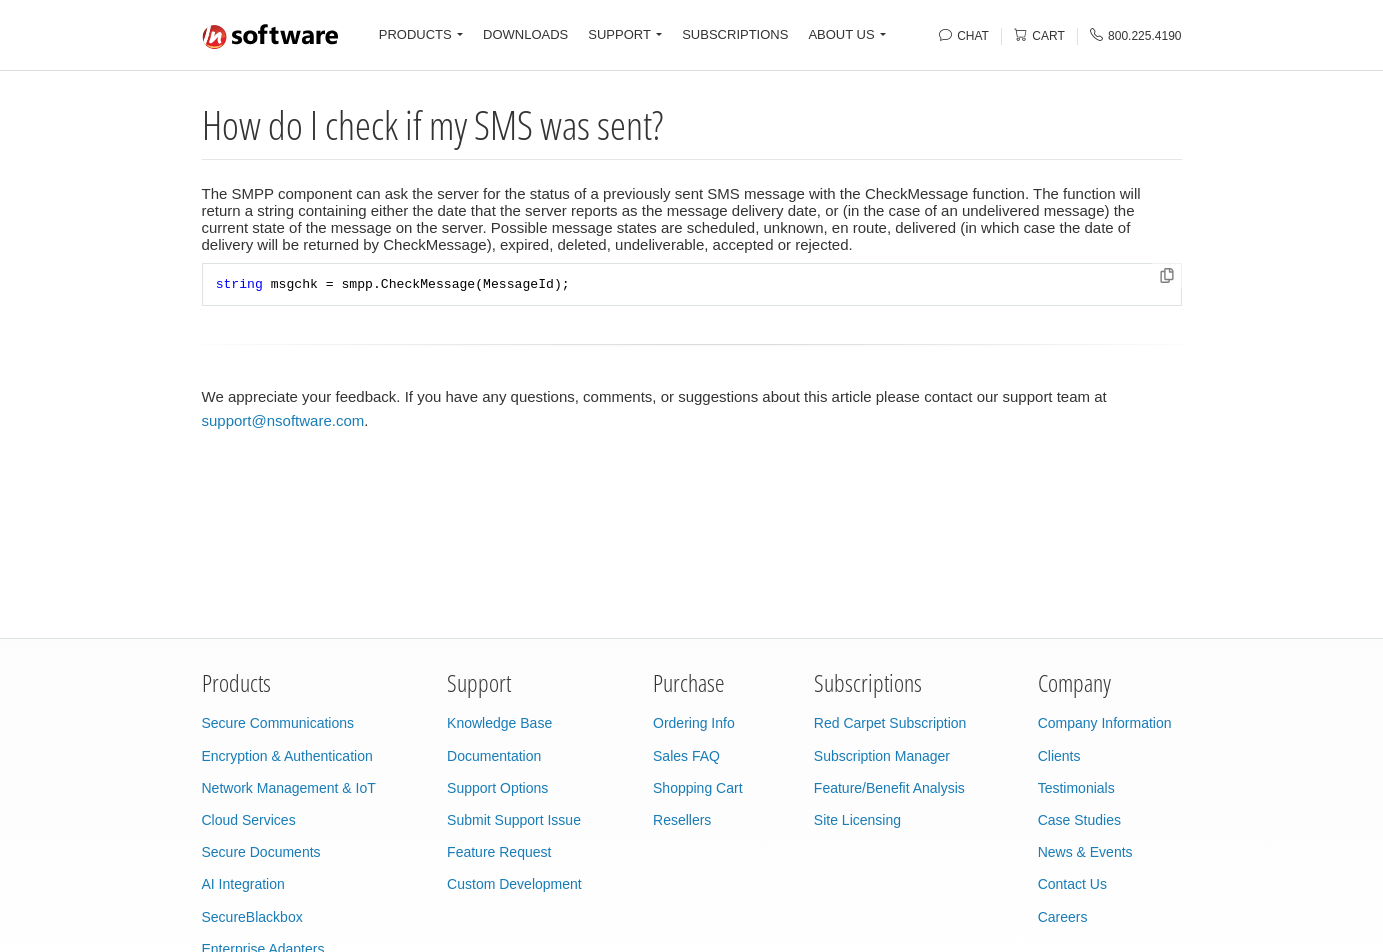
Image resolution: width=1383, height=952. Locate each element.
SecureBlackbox (252, 917)
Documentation (494, 756)
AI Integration (243, 884)
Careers (1063, 917)
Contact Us (1072, 884)
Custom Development (514, 884)
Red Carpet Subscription (890, 723)
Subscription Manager (882, 756)
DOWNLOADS (525, 34)
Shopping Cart (698, 788)
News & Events (1085, 852)
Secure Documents (261, 852)
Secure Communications (278, 723)
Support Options (497, 788)
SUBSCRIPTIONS (735, 34)
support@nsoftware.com (283, 420)
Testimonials (1076, 788)
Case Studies (1079, 820)
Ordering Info (694, 723)
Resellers (682, 820)
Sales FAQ (686, 756)
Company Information (1105, 723)
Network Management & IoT (289, 788)
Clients (1059, 756)
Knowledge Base (499, 723)
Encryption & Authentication (287, 756)
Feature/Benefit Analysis (889, 788)
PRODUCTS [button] (415, 34)
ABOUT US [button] (841, 34)
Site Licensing (857, 820)
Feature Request (499, 852)
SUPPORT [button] (619, 34)
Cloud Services (249, 820)
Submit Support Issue (514, 820)
